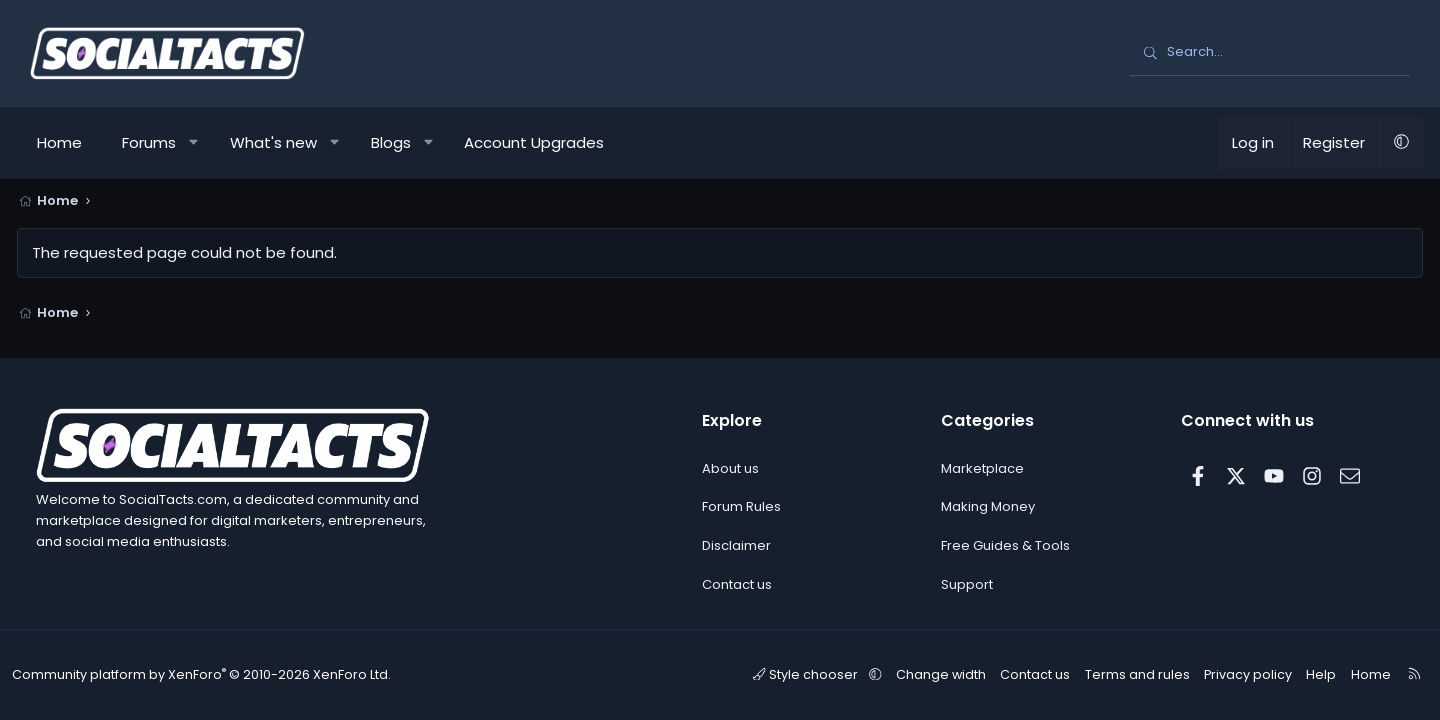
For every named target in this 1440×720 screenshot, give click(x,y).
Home (72, 142)
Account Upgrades (547, 142)
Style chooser (811, 674)
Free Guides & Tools (1005, 546)
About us (730, 468)
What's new (286, 142)
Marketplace (982, 468)
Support (967, 584)
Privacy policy (1235, 674)
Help (1304, 674)
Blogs (404, 142)
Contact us (737, 584)
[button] (207, 143)
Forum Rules (741, 507)
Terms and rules (1129, 674)
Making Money (988, 507)
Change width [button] (939, 674)
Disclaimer (736, 546)
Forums (162, 142)
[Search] (1270, 53)
